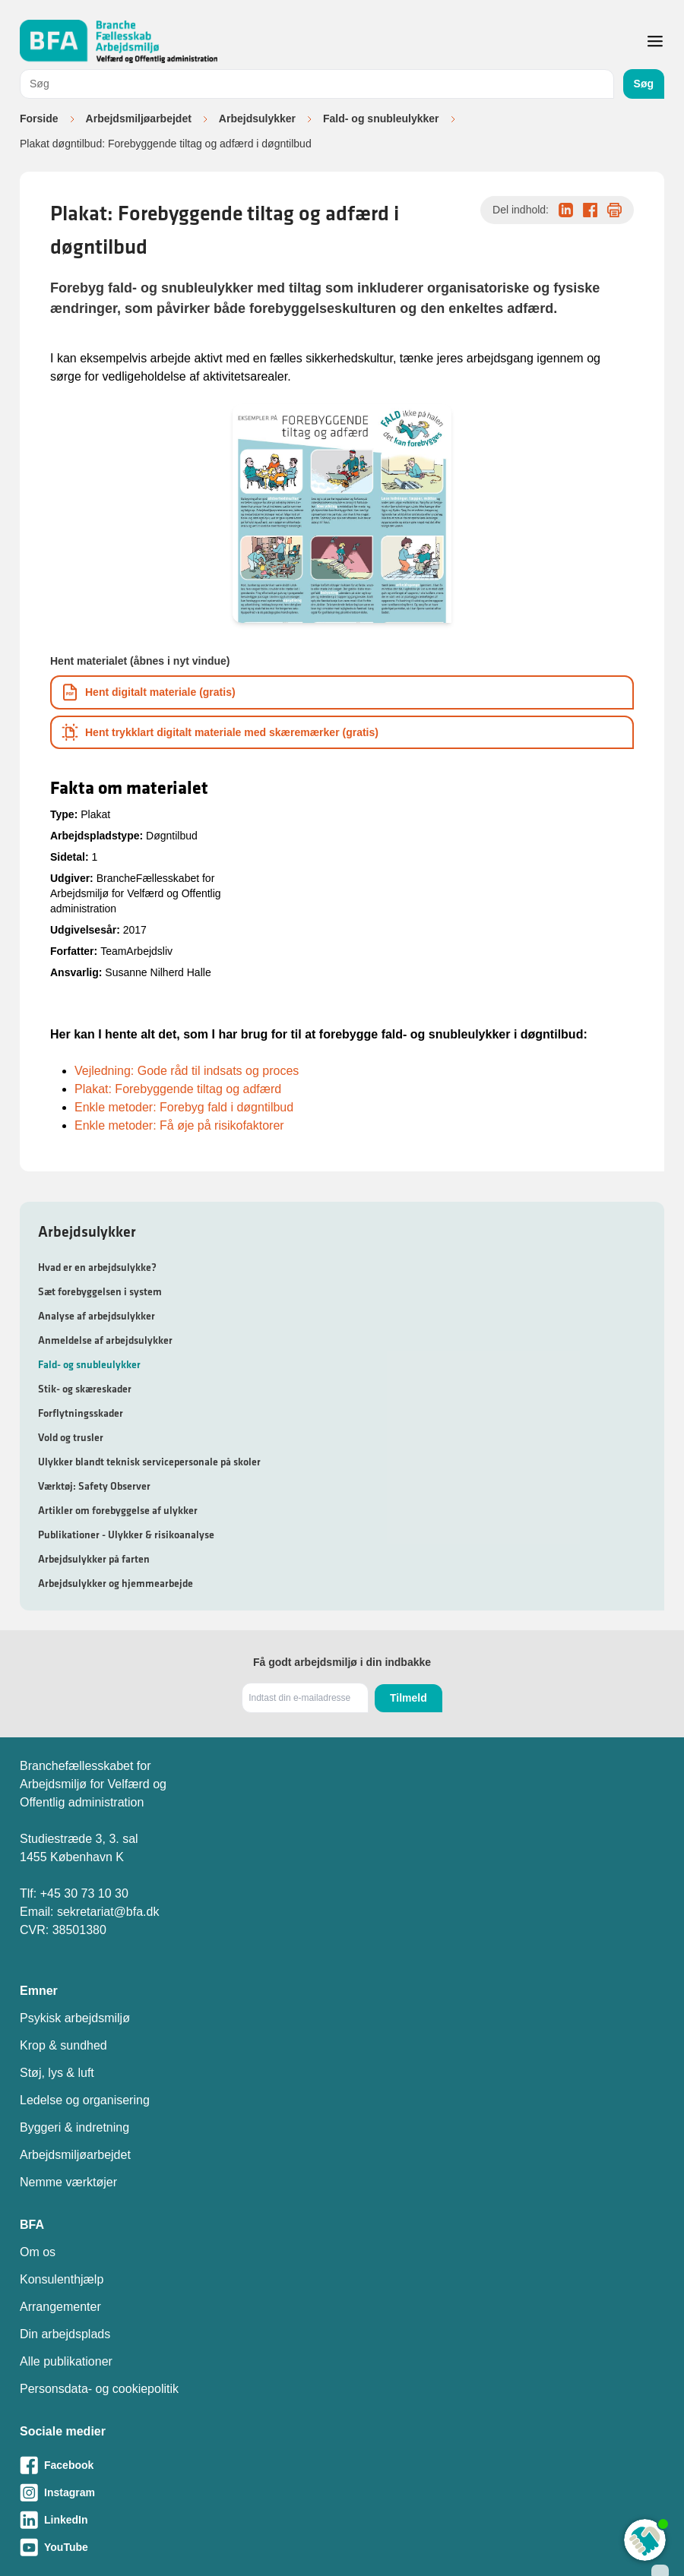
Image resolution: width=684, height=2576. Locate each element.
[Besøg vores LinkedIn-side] (342, 2520)
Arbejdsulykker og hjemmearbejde (115, 1583)
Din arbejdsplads (65, 2334)
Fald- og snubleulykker (381, 118)
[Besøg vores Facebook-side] (342, 2465)
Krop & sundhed (63, 2045)
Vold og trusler (70, 1437)
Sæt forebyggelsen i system (100, 1291)
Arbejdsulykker (257, 118)
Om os (37, 2252)
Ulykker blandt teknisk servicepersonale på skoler (149, 1461)
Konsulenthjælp (61, 2279)
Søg (644, 83)
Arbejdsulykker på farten (94, 1559)
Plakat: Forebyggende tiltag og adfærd (177, 1089)
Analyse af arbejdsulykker (96, 1316)
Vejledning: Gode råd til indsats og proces (186, 1070)
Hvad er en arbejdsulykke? (97, 1267)
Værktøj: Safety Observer (94, 1486)
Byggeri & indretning (74, 2127)
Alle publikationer (66, 2361)
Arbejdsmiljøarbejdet (139, 118)
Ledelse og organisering (85, 2100)
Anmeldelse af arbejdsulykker (105, 1340)
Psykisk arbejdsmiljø (75, 2018)
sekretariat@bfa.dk (108, 1911)
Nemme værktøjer (68, 2182)
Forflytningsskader (80, 1413)
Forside (39, 118)
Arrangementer (60, 2306)
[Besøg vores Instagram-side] (342, 2492)
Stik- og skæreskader (84, 1388)
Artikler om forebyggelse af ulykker (118, 1510)
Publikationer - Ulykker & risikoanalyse (126, 1534)
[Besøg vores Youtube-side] (342, 2547)
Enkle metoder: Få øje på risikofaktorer (179, 1125)
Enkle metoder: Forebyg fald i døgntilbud (183, 1107)
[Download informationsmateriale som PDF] (342, 692)
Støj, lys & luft (57, 2072)
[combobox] (317, 84)
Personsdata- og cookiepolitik (99, 2388)
